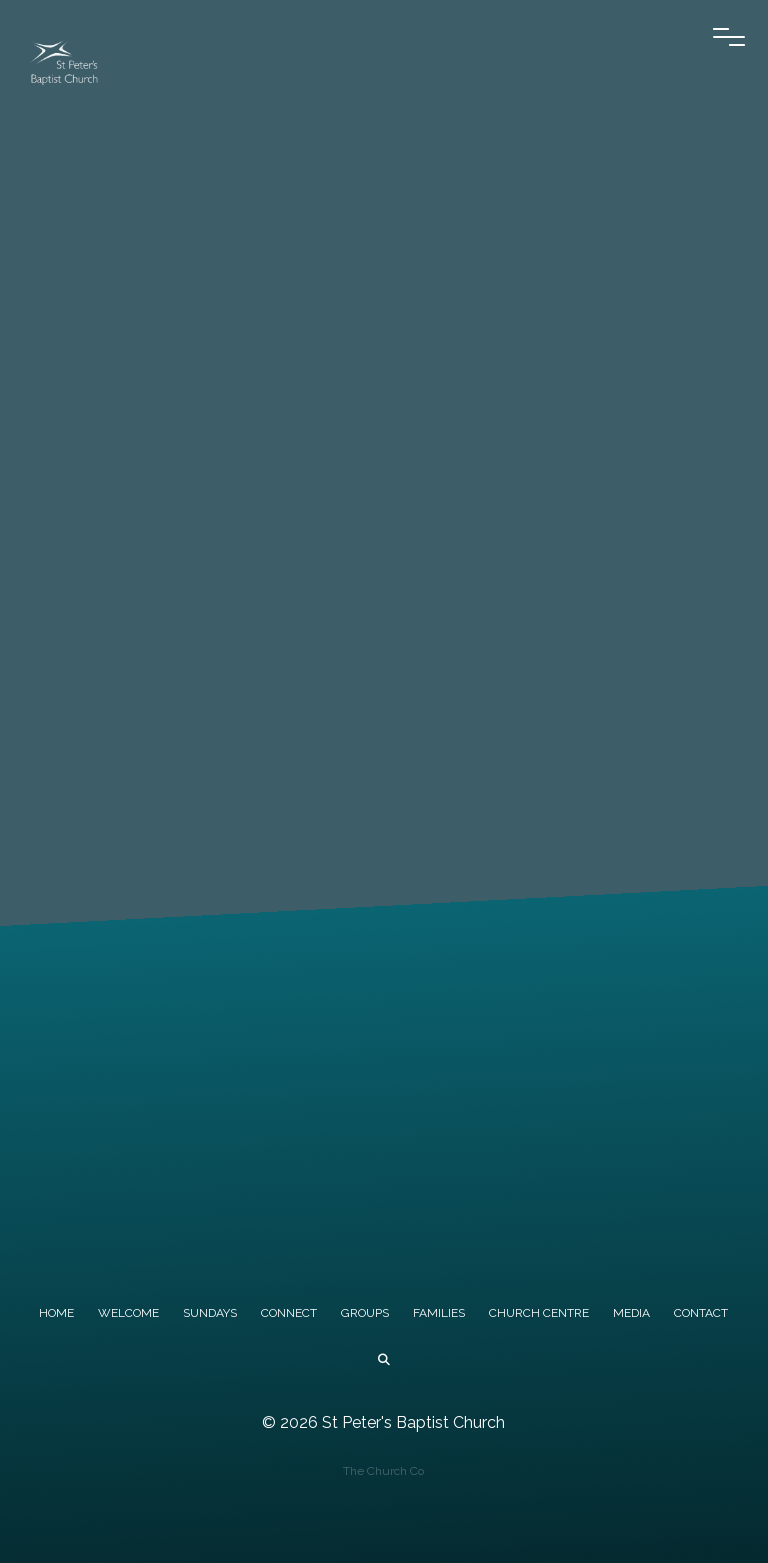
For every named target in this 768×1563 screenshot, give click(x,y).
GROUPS (365, 1313)
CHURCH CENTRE (539, 1313)
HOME (56, 1313)
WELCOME (128, 1313)
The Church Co (383, 1471)
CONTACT (701, 1313)
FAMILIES (439, 1313)
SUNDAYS (210, 1313)
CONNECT (289, 1313)
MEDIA (631, 1313)
